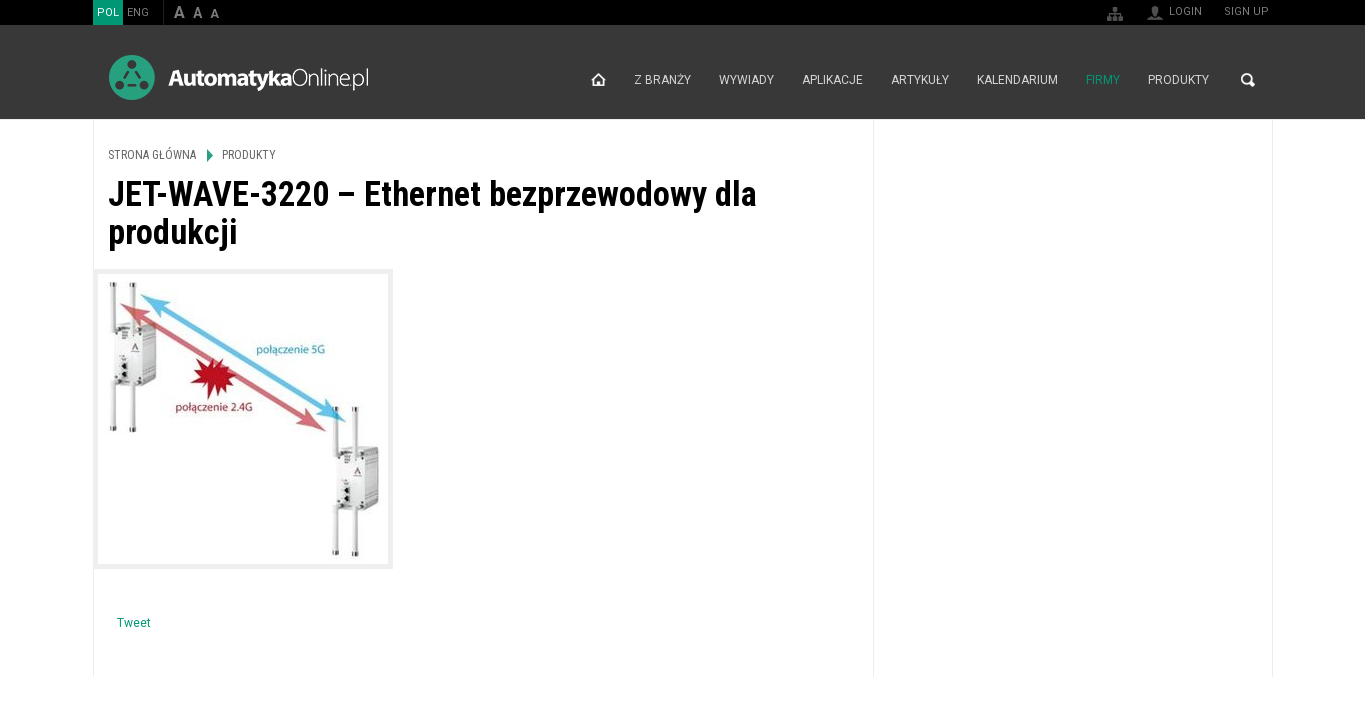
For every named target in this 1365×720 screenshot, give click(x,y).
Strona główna (598, 80)
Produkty (1178, 80)
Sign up (1246, 11)
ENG (138, 12)
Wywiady (746, 80)
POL (108, 12)
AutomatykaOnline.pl (238, 77)
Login (1185, 11)
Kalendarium (1017, 80)
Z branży (662, 80)
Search (1248, 80)
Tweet (134, 623)
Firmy (1103, 80)
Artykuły (920, 80)
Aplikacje (832, 80)
